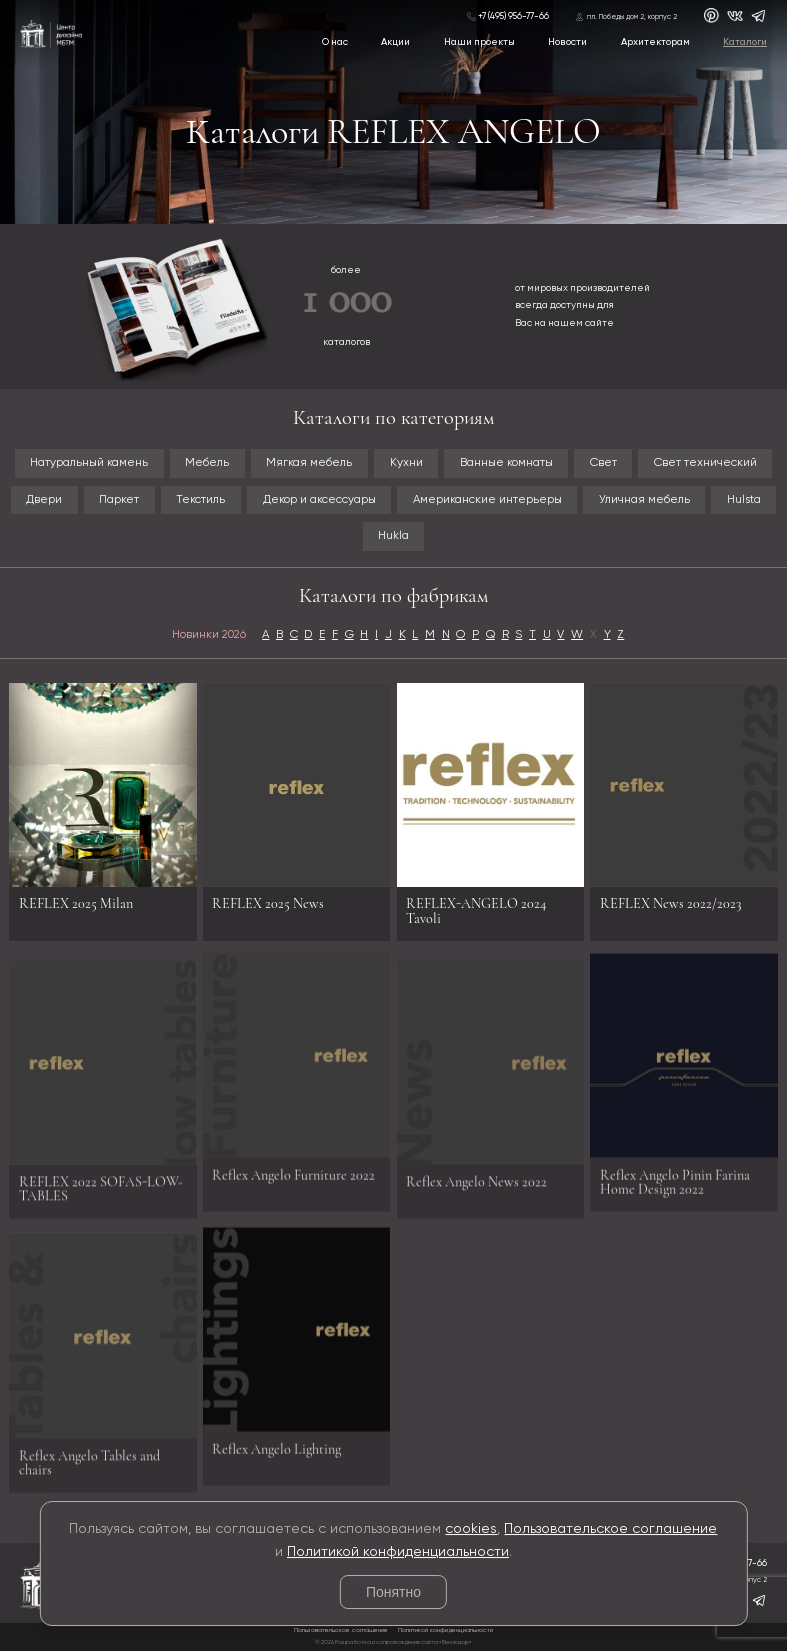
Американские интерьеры (487, 500)
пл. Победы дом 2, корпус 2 (632, 17)
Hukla (393, 536)
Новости (567, 42)
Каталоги (745, 42)
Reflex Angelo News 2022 (476, 1187)
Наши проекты (479, 42)
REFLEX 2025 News (268, 903)
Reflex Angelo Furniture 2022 (293, 1169)
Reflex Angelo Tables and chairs (89, 1468)
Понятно (393, 1592)
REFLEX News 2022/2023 (671, 903)
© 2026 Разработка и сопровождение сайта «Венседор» (393, 1642)
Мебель (207, 463)
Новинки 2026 (209, 635)
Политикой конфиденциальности (398, 1552)
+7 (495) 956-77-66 (513, 16)
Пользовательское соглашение (610, 1529)
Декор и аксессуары (319, 500)
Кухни (406, 463)
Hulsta (744, 500)
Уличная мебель (644, 500)
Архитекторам (655, 42)
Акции (395, 42)
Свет (603, 463)
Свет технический (705, 463)
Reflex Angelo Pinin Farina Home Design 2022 (675, 1176)
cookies (471, 1529)
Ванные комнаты (506, 463)
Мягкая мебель (309, 463)
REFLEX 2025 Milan (76, 903)
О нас (335, 42)
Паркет (119, 500)
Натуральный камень (89, 463)
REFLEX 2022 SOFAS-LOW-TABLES (101, 1194)
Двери (44, 500)
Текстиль (200, 500)
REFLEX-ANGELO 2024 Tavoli (476, 910)
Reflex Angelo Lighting (276, 1443)
